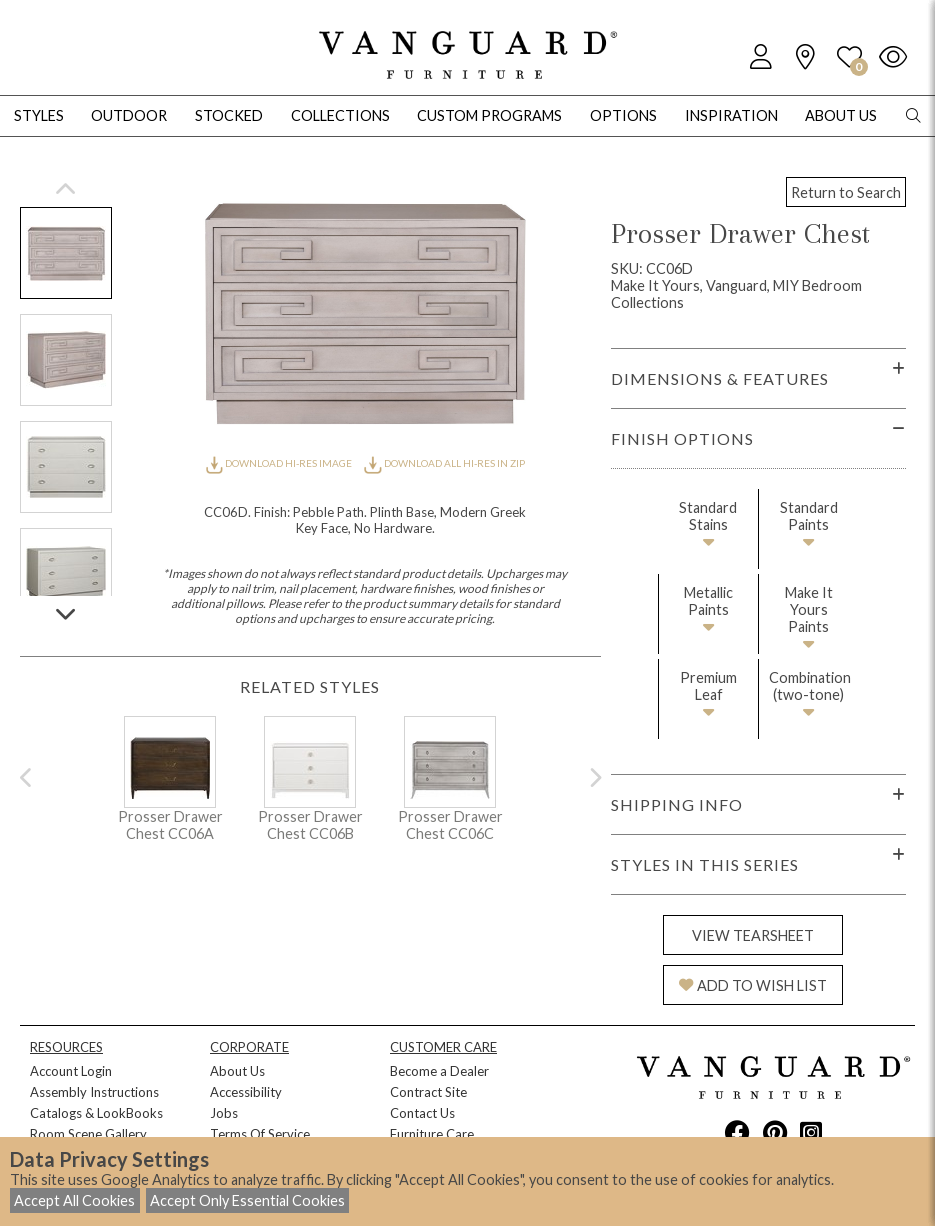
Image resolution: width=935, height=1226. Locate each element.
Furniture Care (432, 1134)
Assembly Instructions (94, 1092)
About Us (237, 1071)
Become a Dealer (439, 1071)
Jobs (224, 1113)
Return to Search (846, 192)
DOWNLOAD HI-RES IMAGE (280, 463)
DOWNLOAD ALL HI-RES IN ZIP (444, 463)
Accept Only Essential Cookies (247, 1200)
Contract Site (428, 1092)
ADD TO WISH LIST (753, 985)
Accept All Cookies (74, 1200)
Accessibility (246, 1092)
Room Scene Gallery (88, 1134)
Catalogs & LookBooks (96, 1113)
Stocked (229, 115)
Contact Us (422, 1113)
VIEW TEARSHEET (753, 935)
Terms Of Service (260, 1134)
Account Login (71, 1071)
